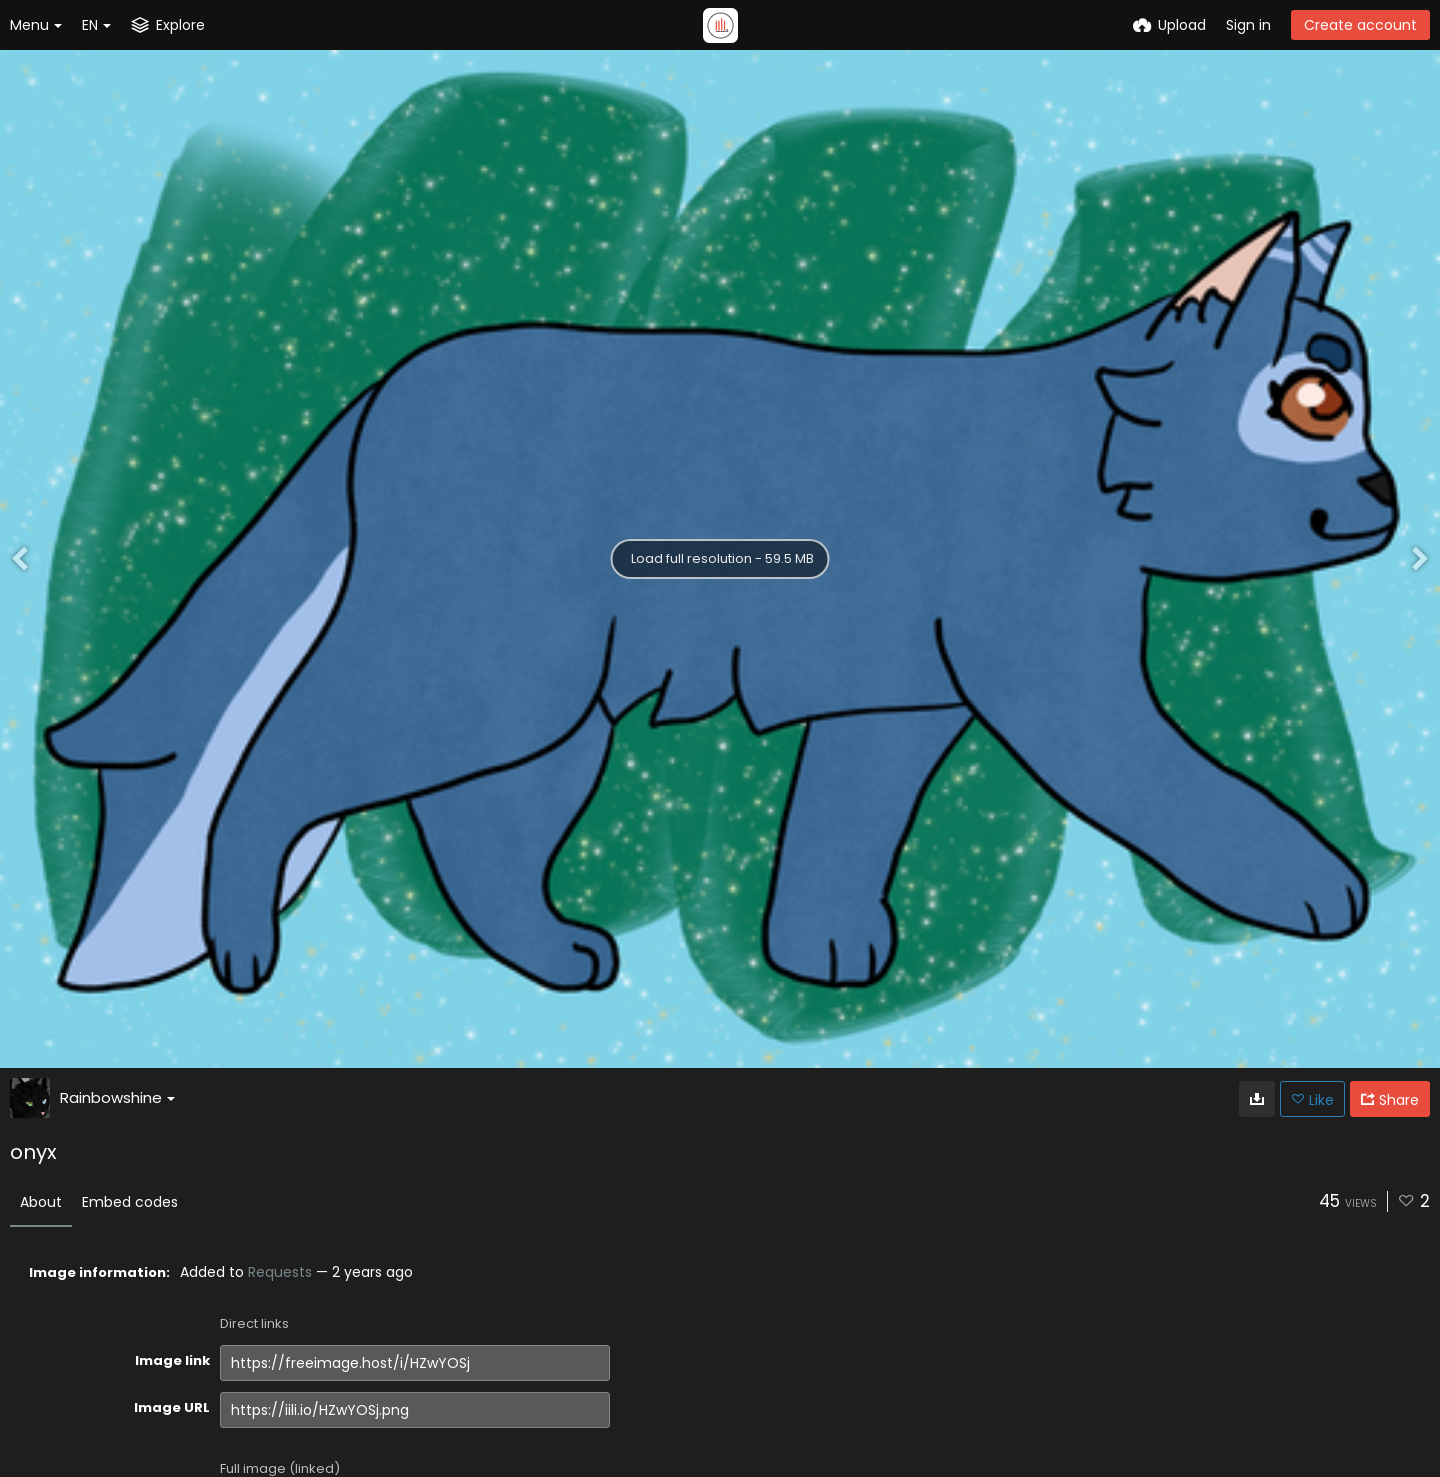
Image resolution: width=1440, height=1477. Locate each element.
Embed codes (130, 1202)
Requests (280, 1272)
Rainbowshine (117, 1097)
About (41, 1202)
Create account (1360, 25)
